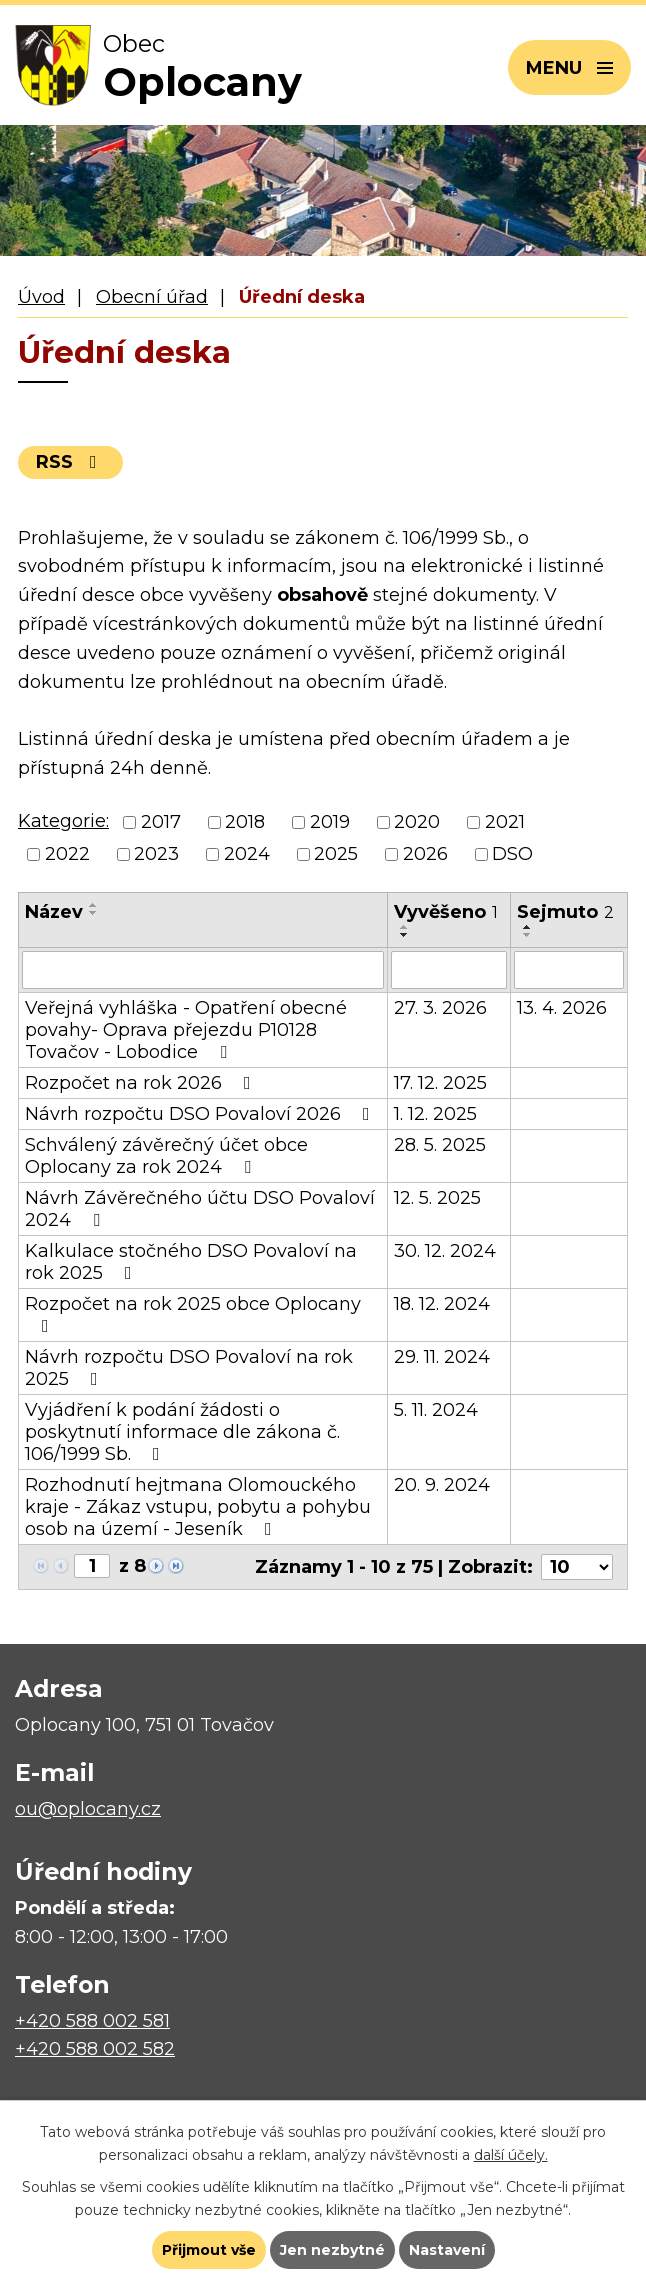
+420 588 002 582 (95, 2049)
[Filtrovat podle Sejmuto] (569, 970)
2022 (67, 854)
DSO (512, 854)
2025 (336, 854)
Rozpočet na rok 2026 (142, 1083)
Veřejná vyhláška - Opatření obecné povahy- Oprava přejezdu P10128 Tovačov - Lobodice (186, 1030)
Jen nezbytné (332, 2250)
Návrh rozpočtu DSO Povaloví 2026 (201, 1114)
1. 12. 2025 (435, 1114)
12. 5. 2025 (437, 1198)
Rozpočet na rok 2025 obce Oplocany (193, 1314)
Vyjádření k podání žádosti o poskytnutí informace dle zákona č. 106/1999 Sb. (182, 1432)
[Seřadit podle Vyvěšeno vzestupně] (405, 927)
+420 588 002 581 (92, 2021)
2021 (505, 822)
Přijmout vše (209, 2250)
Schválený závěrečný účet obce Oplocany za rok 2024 (166, 1156)
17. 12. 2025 (440, 1083)
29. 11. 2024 (442, 1357)
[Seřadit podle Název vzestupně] (94, 905)
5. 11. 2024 (436, 1410)
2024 (247, 854)
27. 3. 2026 (440, 1008)
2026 (425, 854)
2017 (161, 822)
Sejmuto (565, 912)
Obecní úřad (152, 297)
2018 (245, 822)
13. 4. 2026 (562, 1008)
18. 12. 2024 (442, 1304)
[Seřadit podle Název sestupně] (94, 913)
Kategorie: (63, 821)
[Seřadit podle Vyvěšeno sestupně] (405, 935)
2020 (417, 822)
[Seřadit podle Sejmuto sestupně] (528, 935)
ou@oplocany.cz (88, 1809)
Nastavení (447, 2250)
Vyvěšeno (446, 912)
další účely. (511, 2155)
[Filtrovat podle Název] (203, 970)
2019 (330, 822)
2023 (156, 854)
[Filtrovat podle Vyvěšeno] (449, 970)
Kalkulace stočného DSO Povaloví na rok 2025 (191, 1262)
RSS (70, 462)
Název (54, 912)
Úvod (41, 297)
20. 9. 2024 (442, 1485)
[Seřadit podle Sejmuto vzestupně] (528, 927)
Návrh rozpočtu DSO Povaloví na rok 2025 (189, 1368)
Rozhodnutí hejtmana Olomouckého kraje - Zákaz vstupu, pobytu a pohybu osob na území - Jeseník (198, 1507)
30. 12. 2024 (445, 1251)
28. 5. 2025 (440, 1145)
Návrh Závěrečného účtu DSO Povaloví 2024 (200, 1209)
